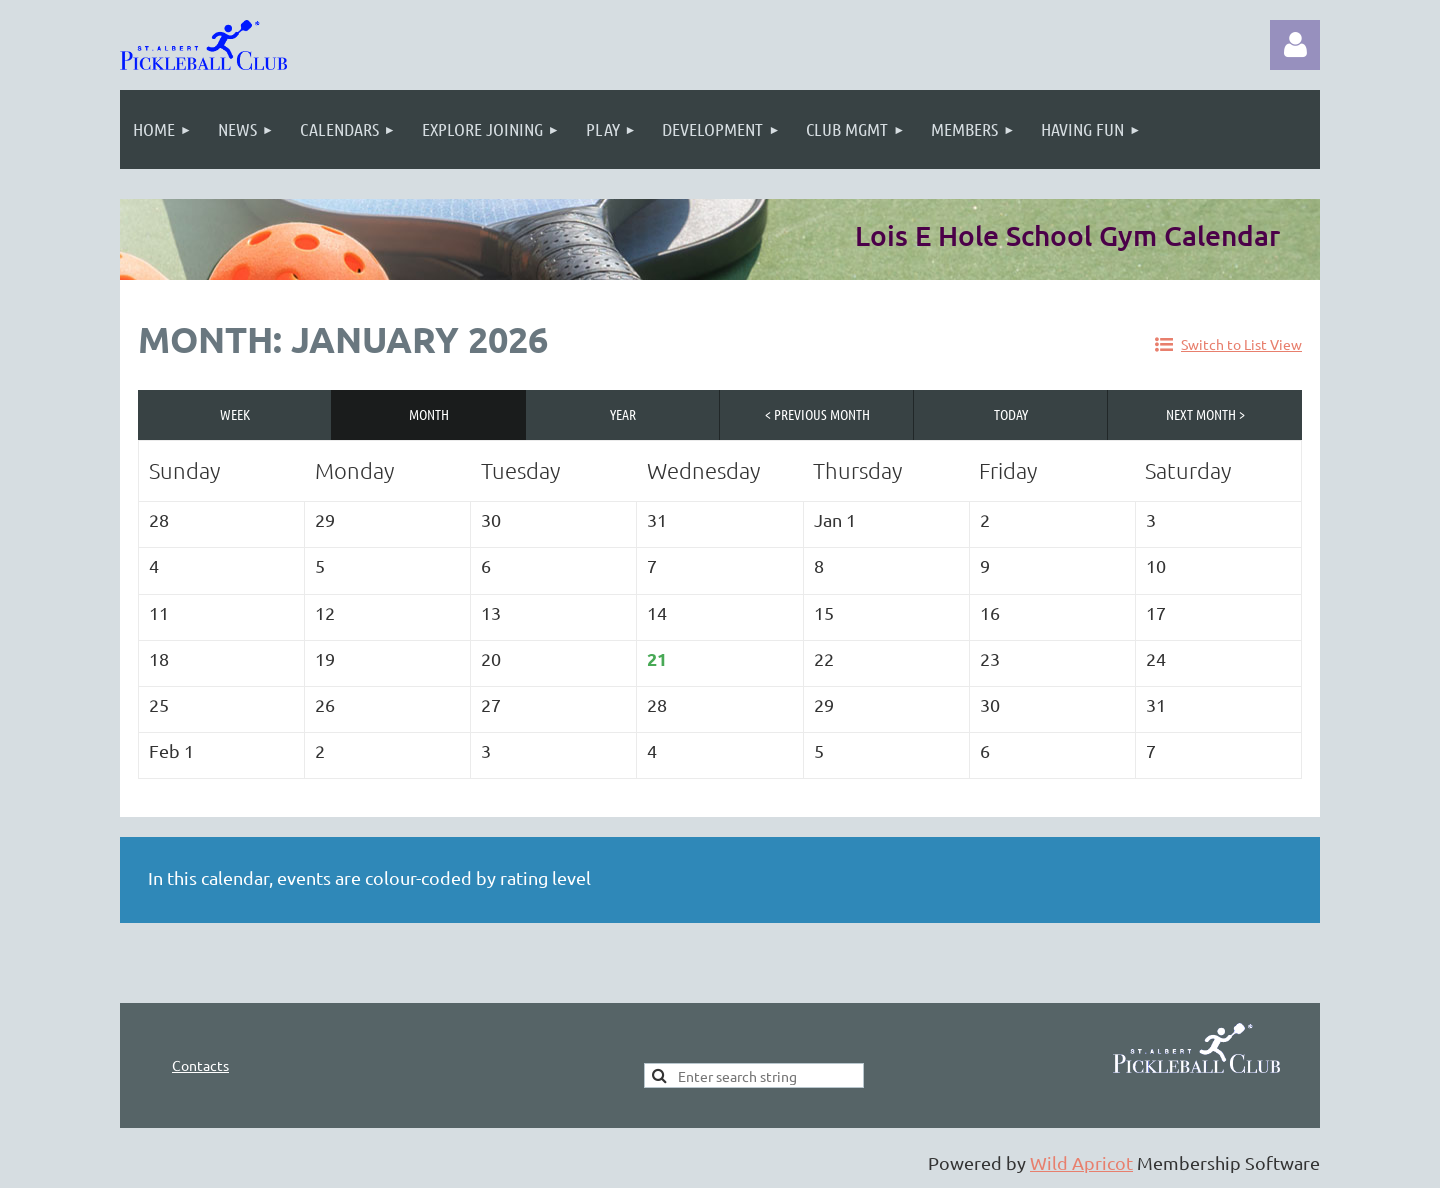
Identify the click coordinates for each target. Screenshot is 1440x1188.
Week (235, 414)
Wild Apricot (1081, 1162)
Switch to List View (1241, 344)
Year (623, 414)
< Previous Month (817, 414)
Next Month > (1205, 414)
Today (1011, 414)
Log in (1295, 45)
